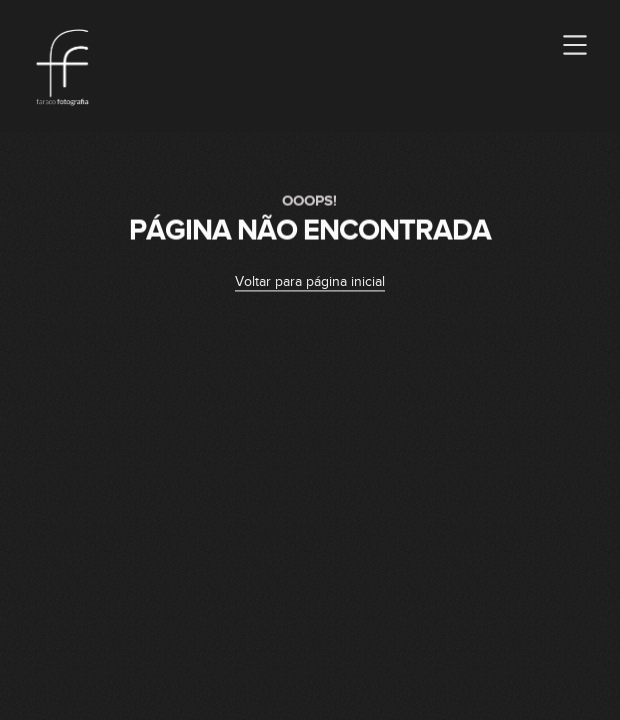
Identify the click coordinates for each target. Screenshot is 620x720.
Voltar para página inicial (310, 283)
